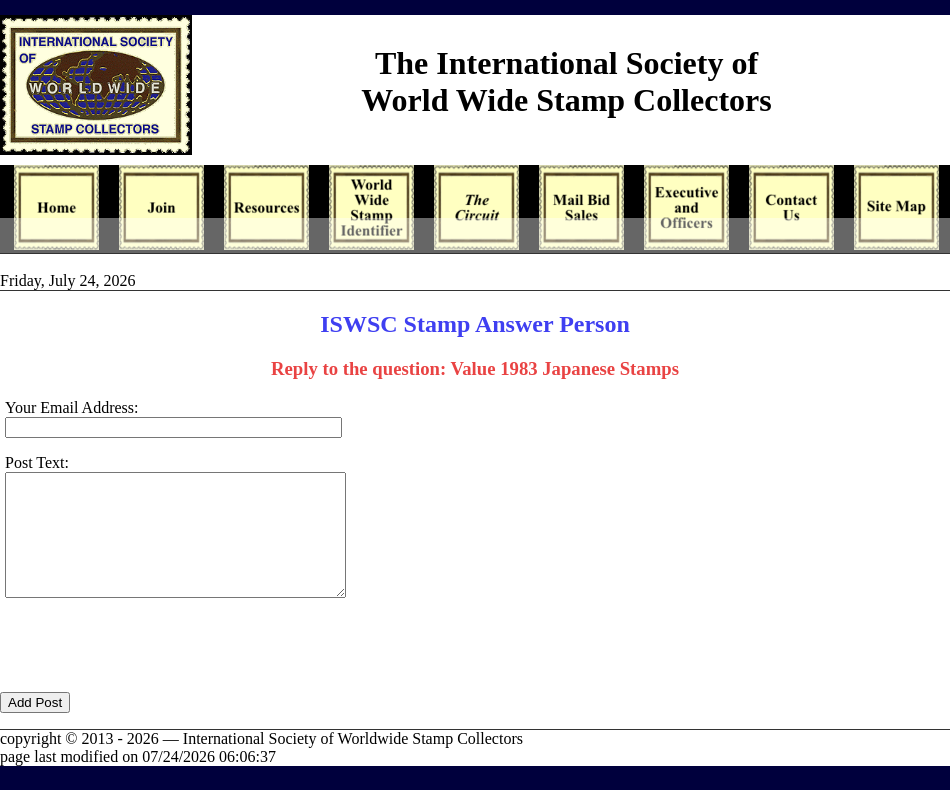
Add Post (35, 726)
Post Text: (37, 462)
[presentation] (152, 677)
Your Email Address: (72, 407)
